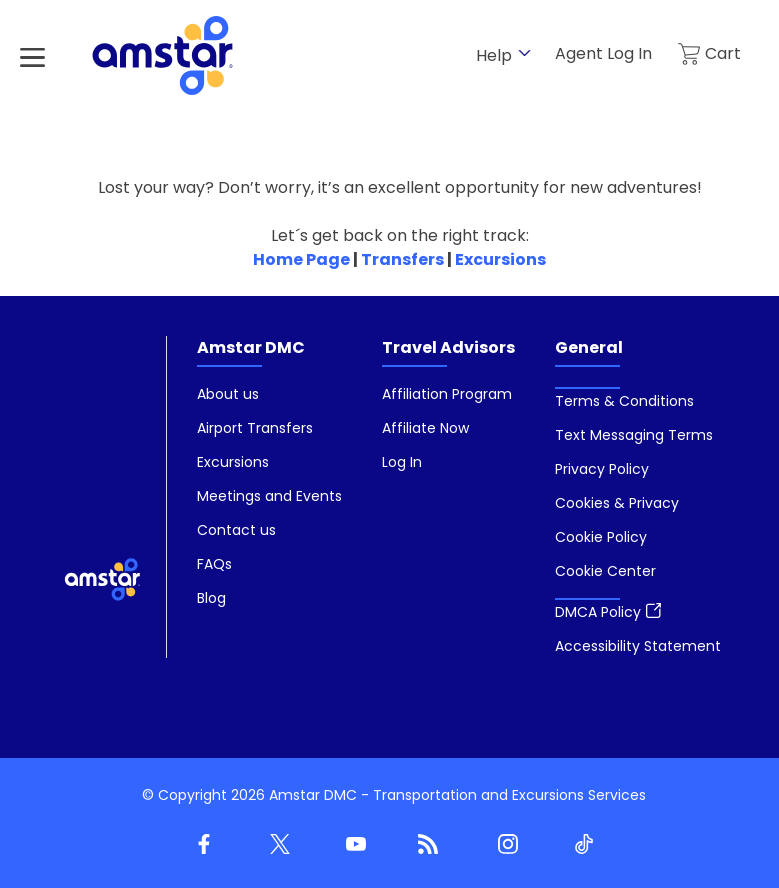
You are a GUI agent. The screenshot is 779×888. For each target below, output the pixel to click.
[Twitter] (276, 845)
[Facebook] (200, 845)
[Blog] (428, 845)
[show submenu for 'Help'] (524, 53)
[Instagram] (504, 845)
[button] (605, 571)
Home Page (301, 259)
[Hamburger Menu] (32, 57)
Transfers (402, 259)
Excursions (500, 259)
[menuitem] (269, 497)
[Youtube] (352, 845)
